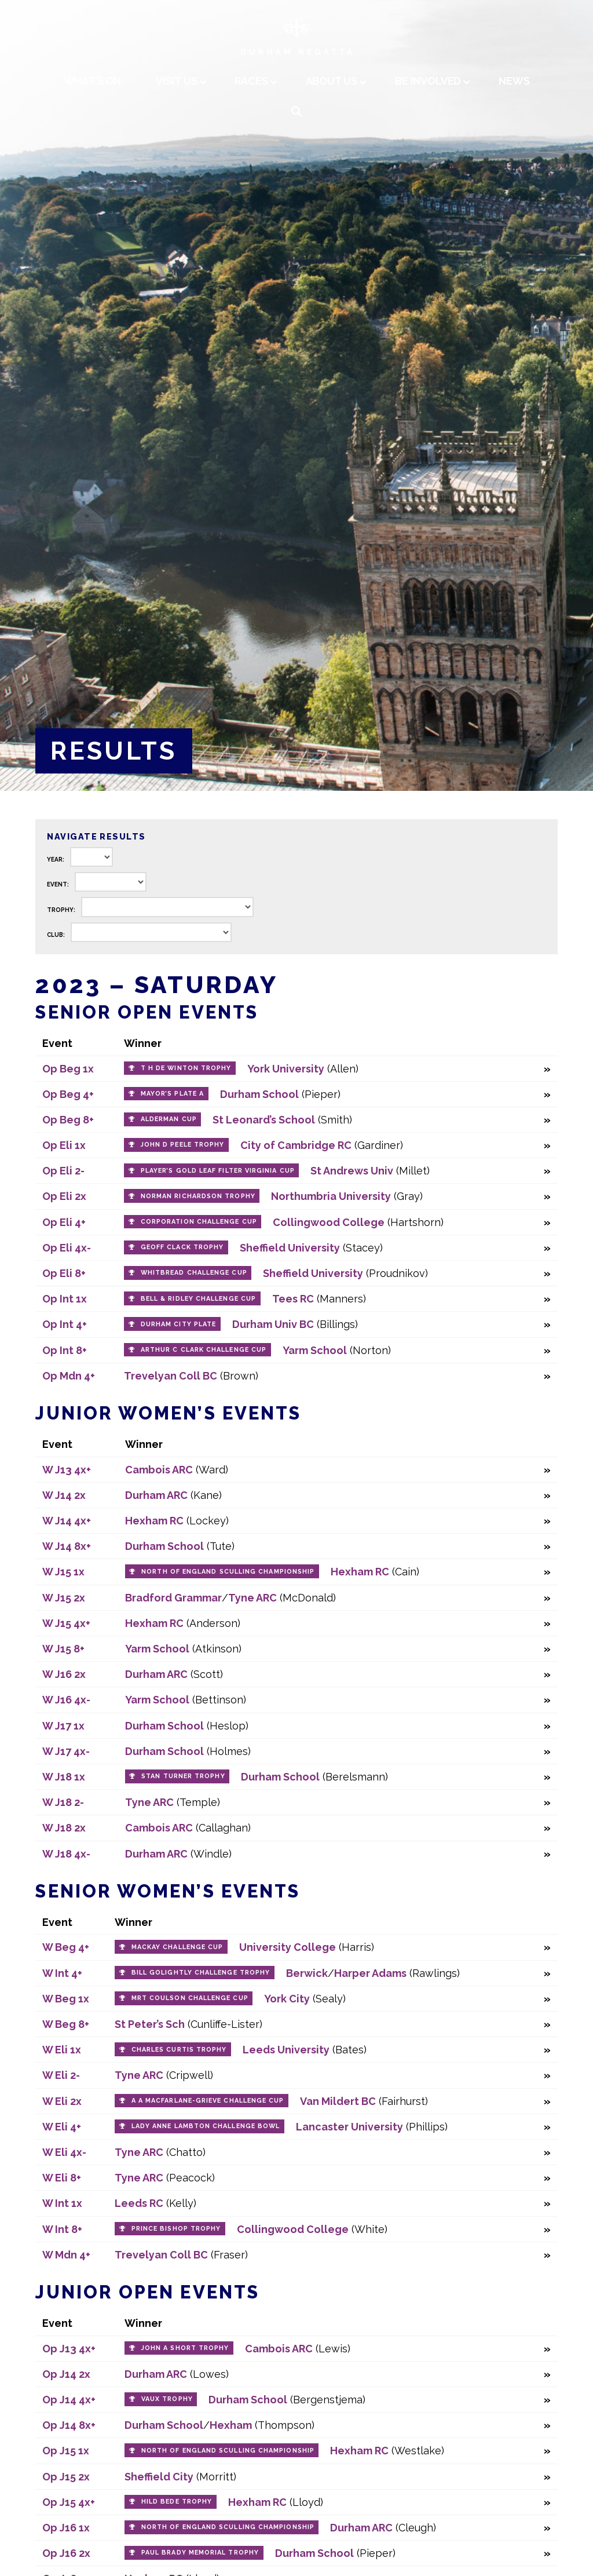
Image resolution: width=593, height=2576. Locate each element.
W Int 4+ (62, 1973)
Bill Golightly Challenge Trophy (200, 1972)
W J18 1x (63, 1777)
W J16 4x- (66, 1700)
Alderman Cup (169, 1119)
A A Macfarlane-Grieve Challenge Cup (207, 2100)
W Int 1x (62, 2203)
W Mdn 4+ (66, 2255)
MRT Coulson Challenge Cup (189, 1998)
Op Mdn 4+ (68, 1376)
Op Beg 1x (68, 1069)
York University (285, 1069)
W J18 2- (63, 1802)
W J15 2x (63, 1598)
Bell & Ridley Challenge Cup (198, 1298)
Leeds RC (139, 2203)
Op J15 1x (65, 2450)
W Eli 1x (61, 2050)
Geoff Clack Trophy (182, 1247)
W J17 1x (63, 1726)
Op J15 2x (66, 2477)
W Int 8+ (62, 2229)
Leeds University (286, 2050)
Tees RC (293, 1299)
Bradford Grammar (173, 1598)
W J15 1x (63, 1572)
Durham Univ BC (273, 1324)
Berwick (307, 1973)
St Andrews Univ (351, 1171)
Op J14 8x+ (69, 2425)
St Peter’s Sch (150, 2024)
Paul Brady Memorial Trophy (200, 2552)
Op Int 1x (64, 1299)
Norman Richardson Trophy (198, 1196)
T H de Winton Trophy (186, 1068)
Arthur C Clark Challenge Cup (203, 1349)
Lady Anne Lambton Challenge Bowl (205, 2126)
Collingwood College (329, 1222)
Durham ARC (156, 1495)
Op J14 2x (66, 2374)
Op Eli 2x (64, 1196)
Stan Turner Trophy (183, 1776)
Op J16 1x (66, 2528)
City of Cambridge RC (296, 1145)
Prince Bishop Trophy (176, 2228)
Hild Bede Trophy (176, 2501)
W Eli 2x (62, 2101)
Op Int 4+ (64, 1324)
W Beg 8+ (65, 2024)
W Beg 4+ (65, 1947)
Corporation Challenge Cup (199, 1221)
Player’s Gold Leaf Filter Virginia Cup (218, 1170)
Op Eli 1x (64, 1145)
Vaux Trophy (167, 2399)
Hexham (231, 2425)
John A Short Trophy (185, 2348)
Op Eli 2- (63, 1171)
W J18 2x (64, 1828)
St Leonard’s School (264, 1120)
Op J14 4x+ (69, 2399)
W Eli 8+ (61, 2178)
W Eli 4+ (61, 2127)
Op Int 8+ (64, 1350)
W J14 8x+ (66, 1546)
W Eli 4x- (64, 2152)
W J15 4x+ (66, 1623)
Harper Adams (370, 1973)
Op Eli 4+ (64, 1222)
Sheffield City (159, 2477)
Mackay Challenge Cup (177, 1947)
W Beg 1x (65, 1999)
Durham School (259, 1094)
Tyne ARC (252, 1598)
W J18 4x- (66, 1854)
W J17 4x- (66, 1751)
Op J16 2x (66, 2553)
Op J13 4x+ (69, 2349)
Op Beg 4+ (68, 1094)
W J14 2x (64, 1495)
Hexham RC (154, 1521)
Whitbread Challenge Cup (194, 1272)
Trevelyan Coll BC (170, 1376)
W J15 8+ (63, 1649)
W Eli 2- (61, 2075)
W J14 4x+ (66, 1521)
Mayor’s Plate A (172, 1093)
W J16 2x (64, 1674)
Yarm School (315, 1350)
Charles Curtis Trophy (179, 2049)
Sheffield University (290, 1248)
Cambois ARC (159, 1470)
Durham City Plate (178, 1324)
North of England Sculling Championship (227, 1571)
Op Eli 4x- (66, 1248)
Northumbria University (331, 1196)
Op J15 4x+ (68, 2502)
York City (287, 1999)
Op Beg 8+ (68, 1120)
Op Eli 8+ (64, 1273)
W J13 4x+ (66, 1470)
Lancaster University (349, 2127)
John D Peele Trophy (183, 1144)
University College (287, 1947)
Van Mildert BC (338, 2101)
